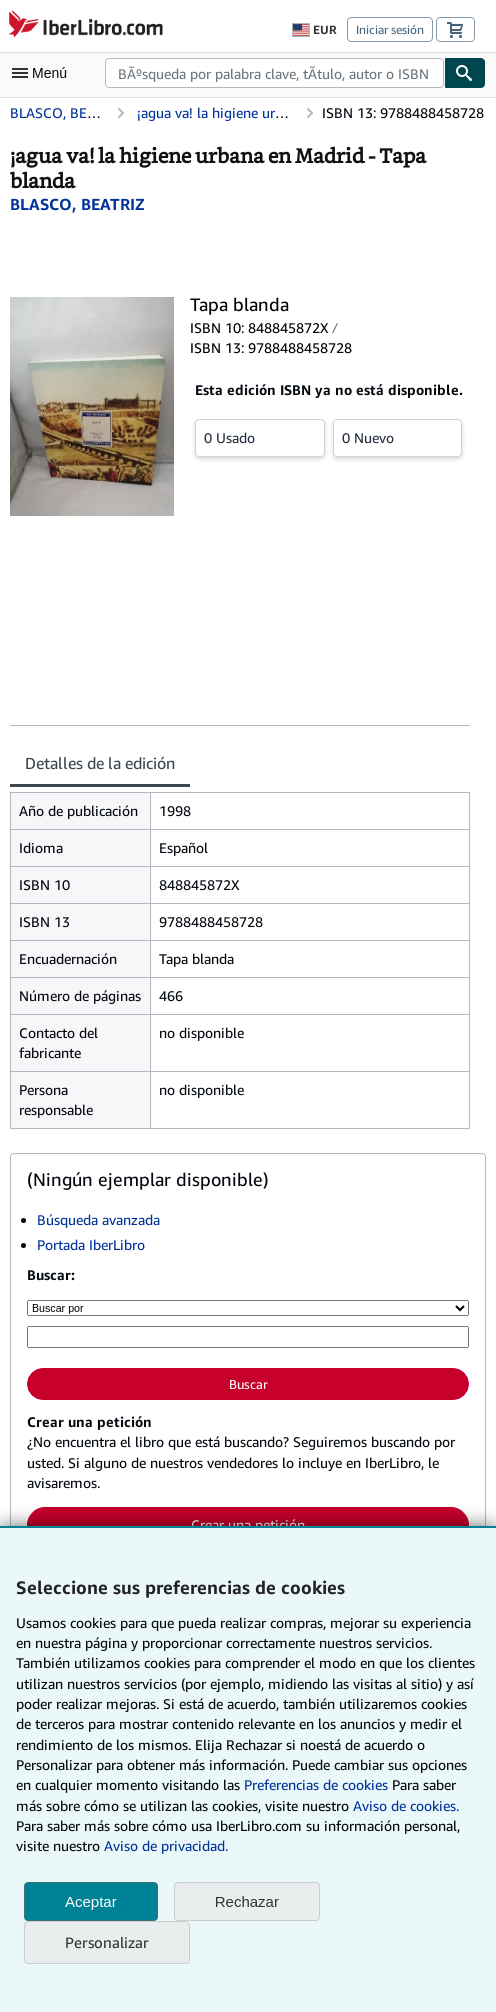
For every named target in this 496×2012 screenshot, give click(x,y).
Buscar (248, 1384)
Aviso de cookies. (406, 1805)
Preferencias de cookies (316, 1784)
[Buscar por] (248, 1308)
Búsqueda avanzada (98, 1219)
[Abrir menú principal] (44, 73)
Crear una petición (248, 1524)
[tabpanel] (240, 960)
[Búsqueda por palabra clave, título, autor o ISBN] (248, 1337)
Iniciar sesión (390, 29)
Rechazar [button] (247, 1901)
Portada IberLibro (91, 1244)
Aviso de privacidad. (166, 1845)
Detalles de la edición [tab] (100, 763)
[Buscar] (465, 73)
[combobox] (274, 73)
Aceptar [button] (91, 1901)
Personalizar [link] (107, 1942)
